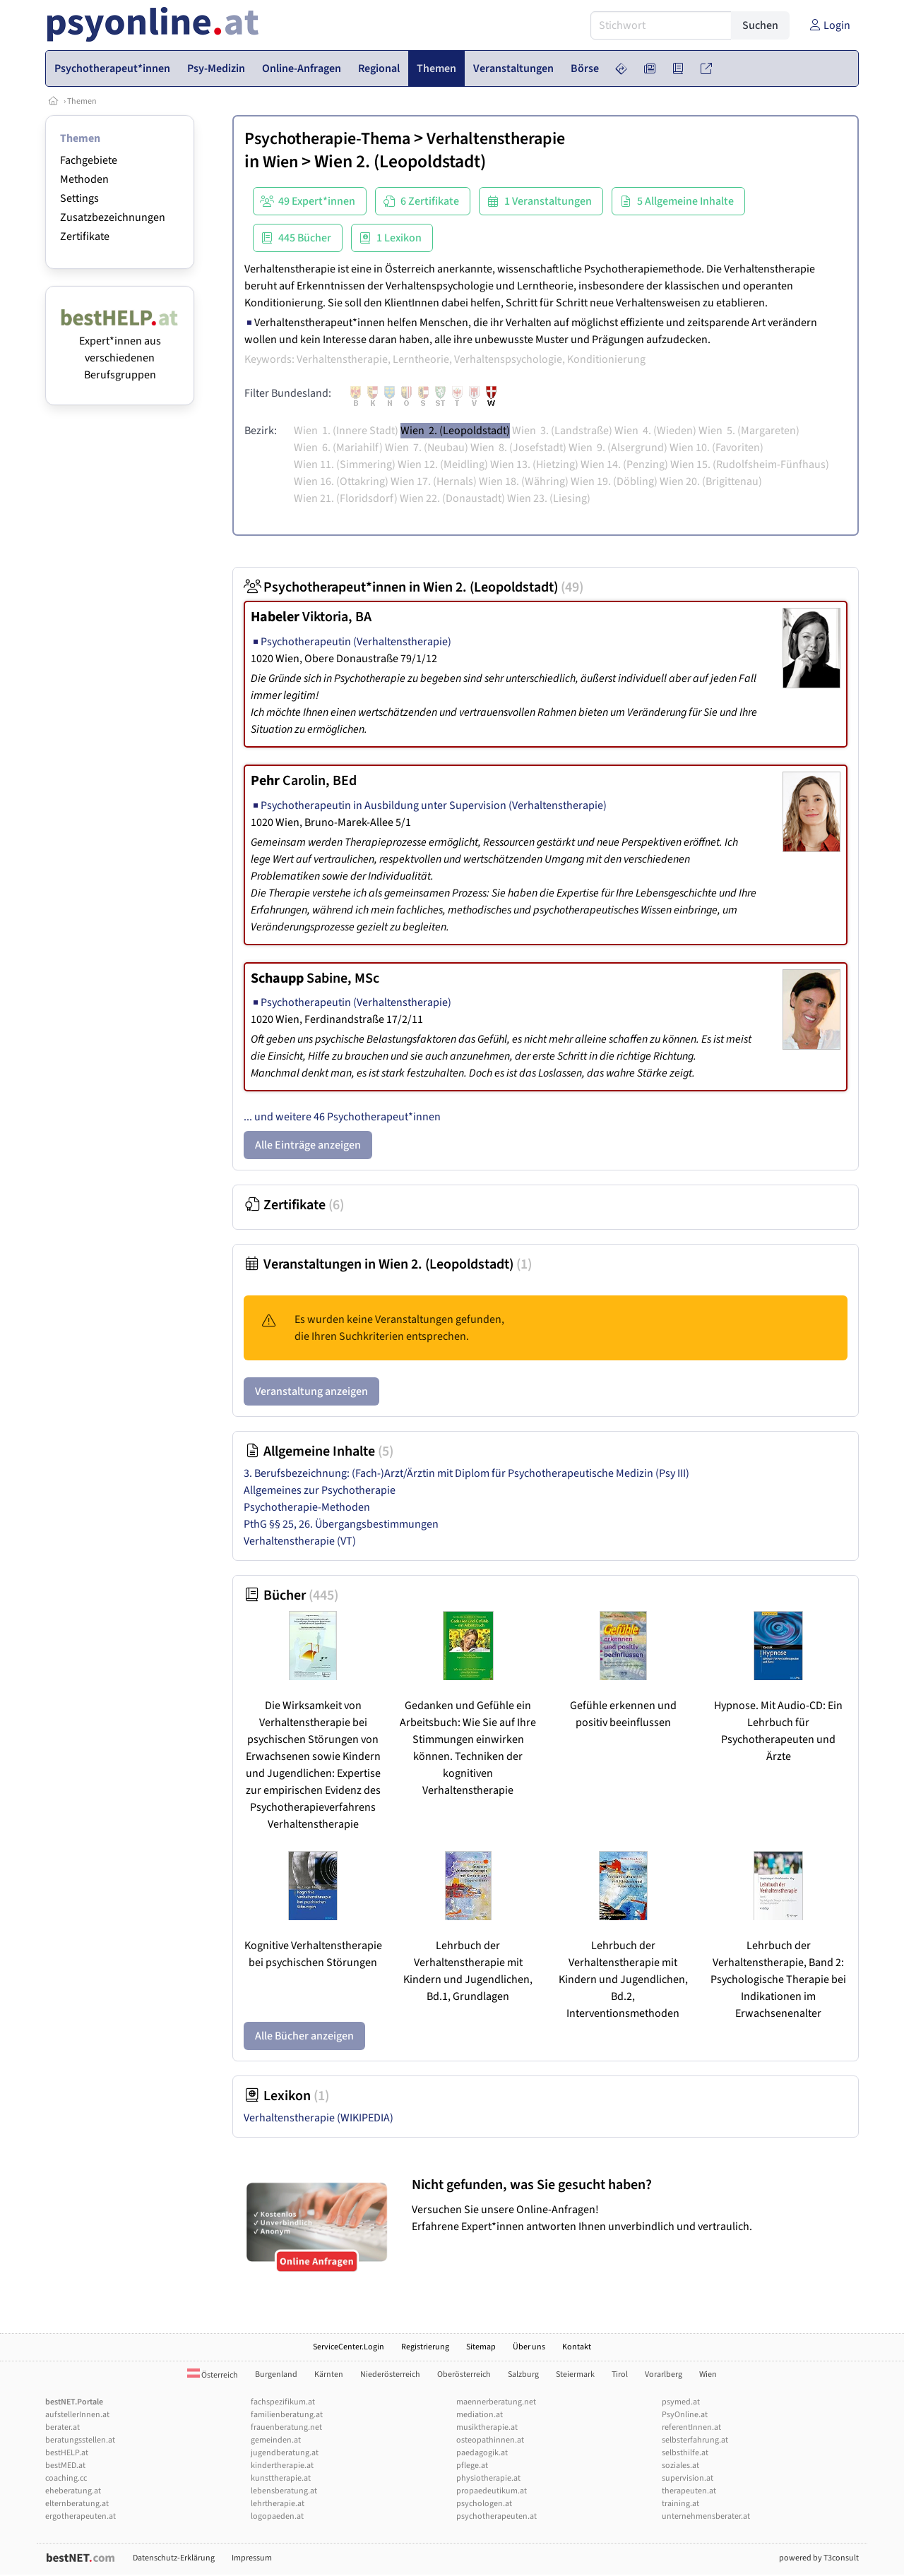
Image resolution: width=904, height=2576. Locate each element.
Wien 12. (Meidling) (443, 464)
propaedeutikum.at (491, 2491)
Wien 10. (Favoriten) (716, 447)
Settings (79, 198)
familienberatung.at (287, 2415)
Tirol (620, 2374)
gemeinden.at (276, 2440)
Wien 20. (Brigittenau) (711, 481)
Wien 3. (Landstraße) (562, 430)
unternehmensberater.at (706, 2516)
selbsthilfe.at (685, 2453)
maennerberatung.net (496, 2402)
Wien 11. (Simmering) (345, 464)
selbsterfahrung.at (695, 2440)
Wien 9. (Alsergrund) (618, 447)
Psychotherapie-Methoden (307, 1507)
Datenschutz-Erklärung (174, 2558)
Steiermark (575, 2374)
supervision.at (687, 2478)
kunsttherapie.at (281, 2478)
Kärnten (328, 2374)
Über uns (529, 2347)
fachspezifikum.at (283, 2402)
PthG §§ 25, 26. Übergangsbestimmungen (341, 1524)
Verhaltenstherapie (496, 138)
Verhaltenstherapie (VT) (300, 1541)
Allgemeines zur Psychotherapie (320, 1490)
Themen (82, 101)
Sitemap (481, 2347)
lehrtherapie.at (277, 2504)
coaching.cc (66, 2478)
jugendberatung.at (285, 2453)
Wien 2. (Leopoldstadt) (455, 430)
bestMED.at (65, 2466)
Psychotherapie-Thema (327, 138)
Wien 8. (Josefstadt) (518, 447)
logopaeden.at (277, 2516)
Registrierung (425, 2347)
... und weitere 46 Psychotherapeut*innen (342, 1117)
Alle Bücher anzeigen (304, 2036)
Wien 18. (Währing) (524, 481)
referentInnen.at (691, 2427)
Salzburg (523, 2374)
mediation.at (479, 2415)
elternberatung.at (77, 2504)
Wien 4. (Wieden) (655, 430)
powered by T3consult (819, 2558)
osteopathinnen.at (490, 2440)
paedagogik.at (482, 2453)
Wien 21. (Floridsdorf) (346, 498)
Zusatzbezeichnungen (112, 217)
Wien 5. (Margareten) (748, 430)
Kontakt (576, 2347)
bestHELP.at (66, 2453)
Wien (280, 162)
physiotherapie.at (488, 2478)
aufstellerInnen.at (77, 2415)
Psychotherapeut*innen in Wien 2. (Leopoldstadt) (413, 587)
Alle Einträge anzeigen (308, 1145)
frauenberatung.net (286, 2427)
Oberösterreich (464, 2374)
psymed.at (681, 2402)
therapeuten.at (689, 2491)
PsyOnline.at (685, 2415)
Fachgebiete (88, 160)
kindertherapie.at (282, 2466)
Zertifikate (84, 236)
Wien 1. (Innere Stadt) (346, 430)
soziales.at (680, 2466)
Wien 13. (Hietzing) (534, 464)
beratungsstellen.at (80, 2440)
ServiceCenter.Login (348, 2347)
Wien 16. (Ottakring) (341, 481)
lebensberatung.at (284, 2491)
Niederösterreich (390, 2374)
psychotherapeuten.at (496, 2516)
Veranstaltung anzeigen (311, 1391)
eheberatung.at (73, 2491)
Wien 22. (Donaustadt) (452, 498)
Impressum (252, 2558)
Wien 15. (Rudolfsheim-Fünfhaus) (749, 464)
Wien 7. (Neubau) (426, 447)
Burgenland (276, 2374)
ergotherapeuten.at (80, 2516)
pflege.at (472, 2466)
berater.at (62, 2427)
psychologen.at (484, 2504)
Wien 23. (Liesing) (548, 498)
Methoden (84, 179)
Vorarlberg (663, 2374)
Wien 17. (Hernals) (434, 481)
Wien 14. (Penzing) (624, 464)
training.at (680, 2504)
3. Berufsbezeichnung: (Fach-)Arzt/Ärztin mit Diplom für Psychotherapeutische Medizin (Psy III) (466, 1473)
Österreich (212, 2375)
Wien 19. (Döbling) (614, 481)
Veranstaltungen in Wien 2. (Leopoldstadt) (388, 1264)
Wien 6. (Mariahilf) (338, 447)
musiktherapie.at (487, 2427)
